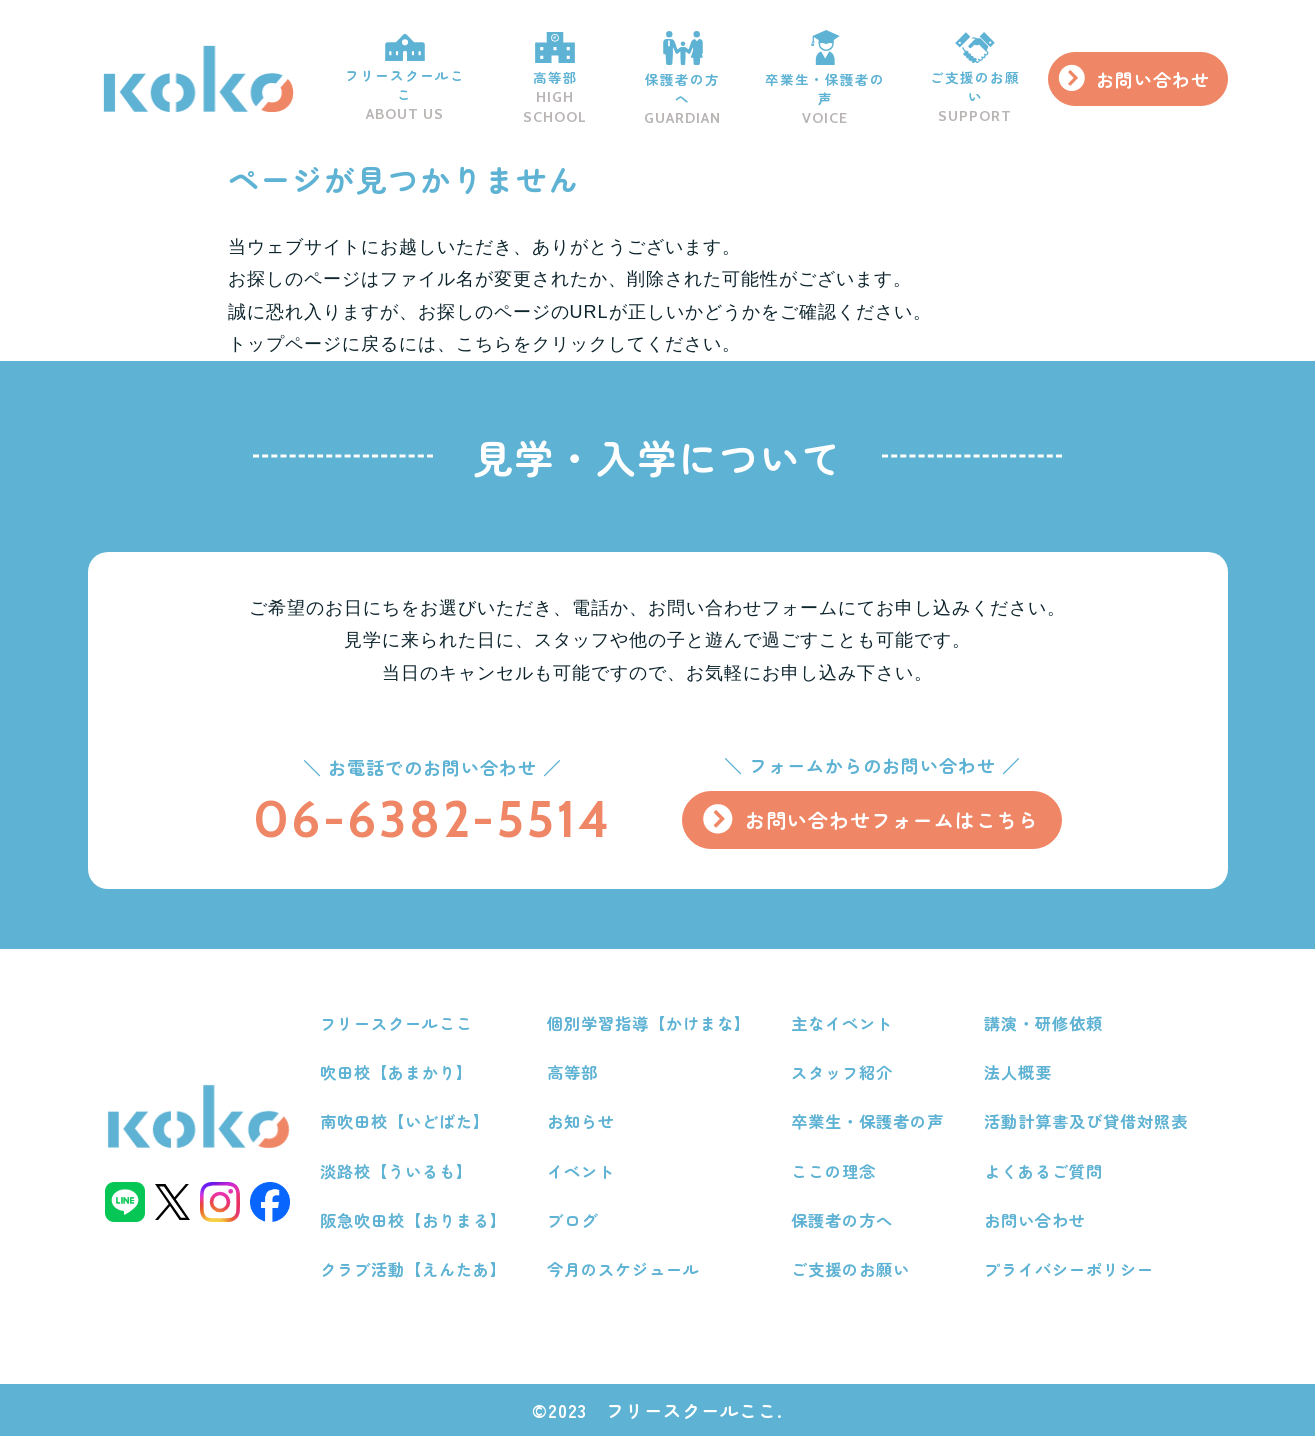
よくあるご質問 (1043, 1171)
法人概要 (1018, 1072)
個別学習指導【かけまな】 (649, 1023)
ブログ (572, 1220)
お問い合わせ (1153, 79)
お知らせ (581, 1121)
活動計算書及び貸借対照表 (1086, 1121)
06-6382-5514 (432, 819)
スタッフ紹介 (842, 1072)
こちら (484, 344)
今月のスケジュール (623, 1269)
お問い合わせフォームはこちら (892, 819)
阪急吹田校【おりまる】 (413, 1220)
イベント (581, 1171)
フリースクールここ (404, 79)
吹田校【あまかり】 (396, 1072)
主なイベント (842, 1023)
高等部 (555, 78)
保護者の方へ (683, 78)
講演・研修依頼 (1043, 1023)
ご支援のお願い (975, 79)
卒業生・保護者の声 (825, 79)
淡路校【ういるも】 (396, 1171)
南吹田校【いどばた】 (405, 1121)
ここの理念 (833, 1171)
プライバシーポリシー (1069, 1269)
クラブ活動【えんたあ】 (413, 1269)
